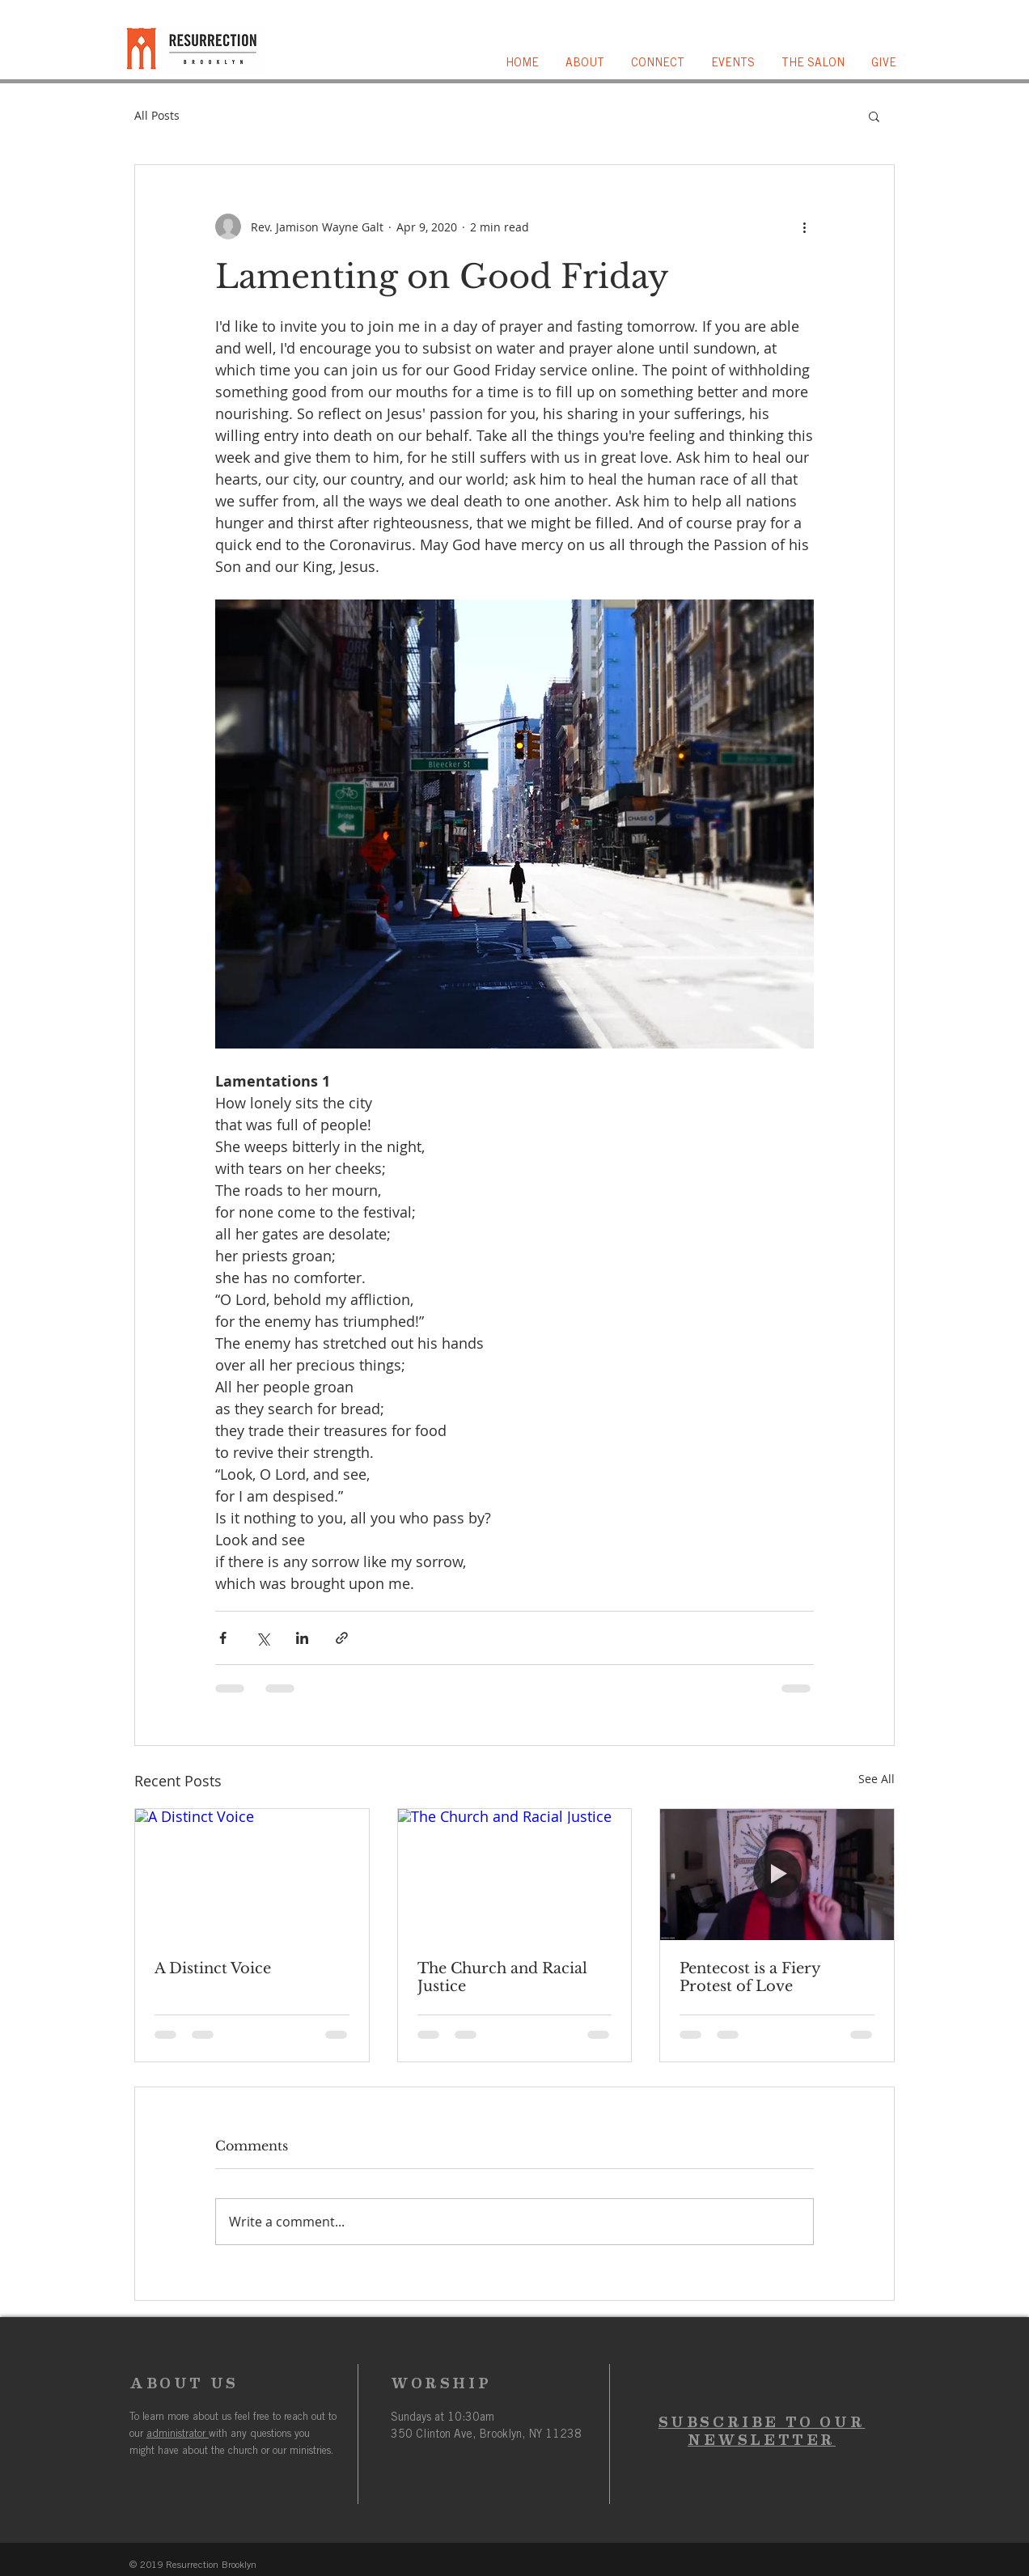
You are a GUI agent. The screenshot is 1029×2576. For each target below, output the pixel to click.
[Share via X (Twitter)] (262, 1638)
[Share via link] (341, 1638)
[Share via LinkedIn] (302, 1638)
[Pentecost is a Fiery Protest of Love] (777, 1874)
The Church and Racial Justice (502, 1977)
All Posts (157, 115)
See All (876, 1778)
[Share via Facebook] (223, 1638)
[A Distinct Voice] (252, 1874)
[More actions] (804, 226)
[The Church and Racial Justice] (515, 1874)
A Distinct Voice (213, 1968)
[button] (586, 64)
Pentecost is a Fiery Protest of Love (750, 1977)
